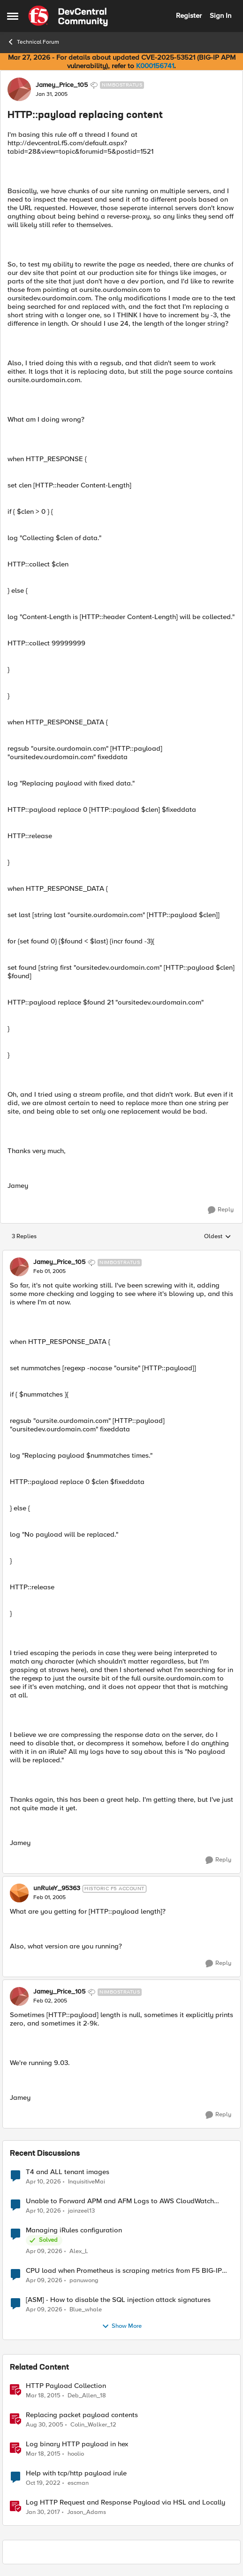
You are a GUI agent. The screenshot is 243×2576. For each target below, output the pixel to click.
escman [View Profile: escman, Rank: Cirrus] (78, 2482)
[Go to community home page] (68, 16)
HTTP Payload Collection (66, 2386)
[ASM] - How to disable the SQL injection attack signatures (118, 2300)
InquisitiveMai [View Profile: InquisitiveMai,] (86, 2181)
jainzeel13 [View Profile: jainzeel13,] (81, 2210)
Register (189, 15)
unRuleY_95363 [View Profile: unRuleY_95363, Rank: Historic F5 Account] (56, 1888)
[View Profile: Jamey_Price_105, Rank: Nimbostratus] (19, 89)
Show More (122, 2326)
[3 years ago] (43, 2483)
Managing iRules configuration (74, 2230)
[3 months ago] (43, 2181)
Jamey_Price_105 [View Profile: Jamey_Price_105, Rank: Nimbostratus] (62, 85)
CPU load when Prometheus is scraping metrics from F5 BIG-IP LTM (124, 2271)
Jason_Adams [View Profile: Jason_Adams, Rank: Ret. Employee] (86, 2512)
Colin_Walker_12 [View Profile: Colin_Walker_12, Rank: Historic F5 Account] (93, 2424)
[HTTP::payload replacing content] (49, 1271)
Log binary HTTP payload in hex (77, 2444)
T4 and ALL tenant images (67, 2172)
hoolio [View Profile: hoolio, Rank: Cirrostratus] (76, 2453)
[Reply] (220, 1210)
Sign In (220, 15)
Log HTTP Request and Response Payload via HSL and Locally (125, 2502)
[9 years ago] (43, 2512)
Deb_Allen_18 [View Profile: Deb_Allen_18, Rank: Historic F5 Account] (87, 2395)
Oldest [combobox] (217, 1237)
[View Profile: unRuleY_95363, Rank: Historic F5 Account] (19, 1893)
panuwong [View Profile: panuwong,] (84, 2280)
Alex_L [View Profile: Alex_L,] (78, 2250)
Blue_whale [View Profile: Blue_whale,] (85, 2309)
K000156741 (155, 66)
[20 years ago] (44, 2424)
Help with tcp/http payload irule (76, 2473)
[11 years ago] (43, 2395)
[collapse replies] (121, 1254)
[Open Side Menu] (12, 16)
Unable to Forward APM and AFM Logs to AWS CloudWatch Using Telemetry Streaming (120, 2201)
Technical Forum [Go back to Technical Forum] (33, 42)
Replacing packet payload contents (82, 2415)
